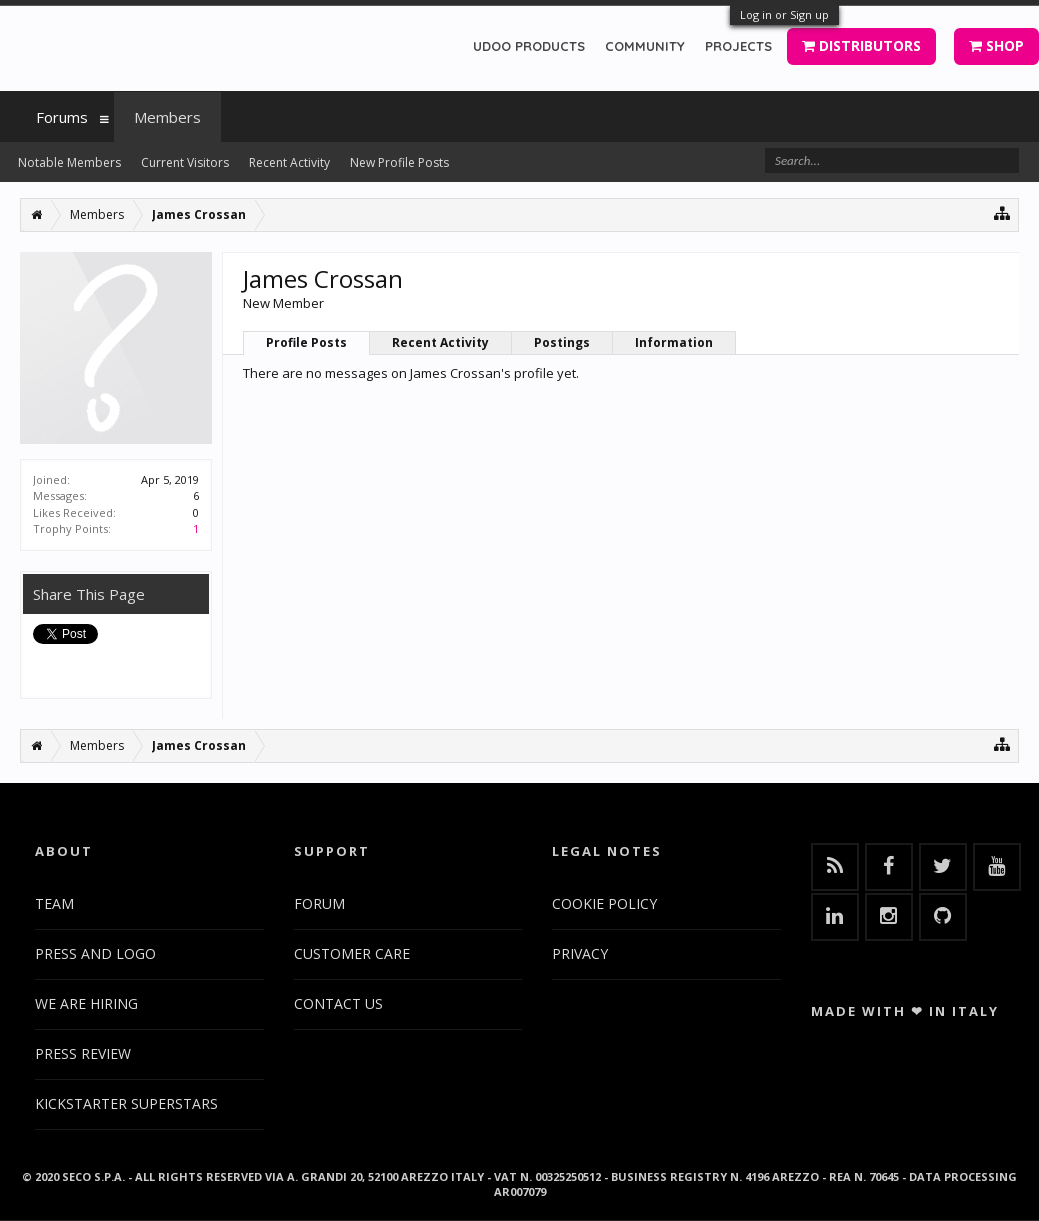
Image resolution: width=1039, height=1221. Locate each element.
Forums (62, 117)
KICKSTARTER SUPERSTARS (126, 1103)
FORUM (319, 903)
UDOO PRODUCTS (529, 46)
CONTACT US (338, 1003)
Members (167, 117)
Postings (562, 342)
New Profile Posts (399, 162)
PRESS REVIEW (83, 1053)
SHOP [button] (996, 45)
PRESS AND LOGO (95, 953)
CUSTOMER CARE (352, 953)
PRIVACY (580, 953)
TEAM (54, 903)
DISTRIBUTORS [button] (861, 45)
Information (674, 342)
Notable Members (69, 162)
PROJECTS (738, 46)
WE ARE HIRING (86, 1003)
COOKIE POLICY (604, 903)
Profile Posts (306, 342)
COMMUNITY (645, 46)
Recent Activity (440, 342)
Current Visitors (185, 162)
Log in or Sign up (784, 14)
